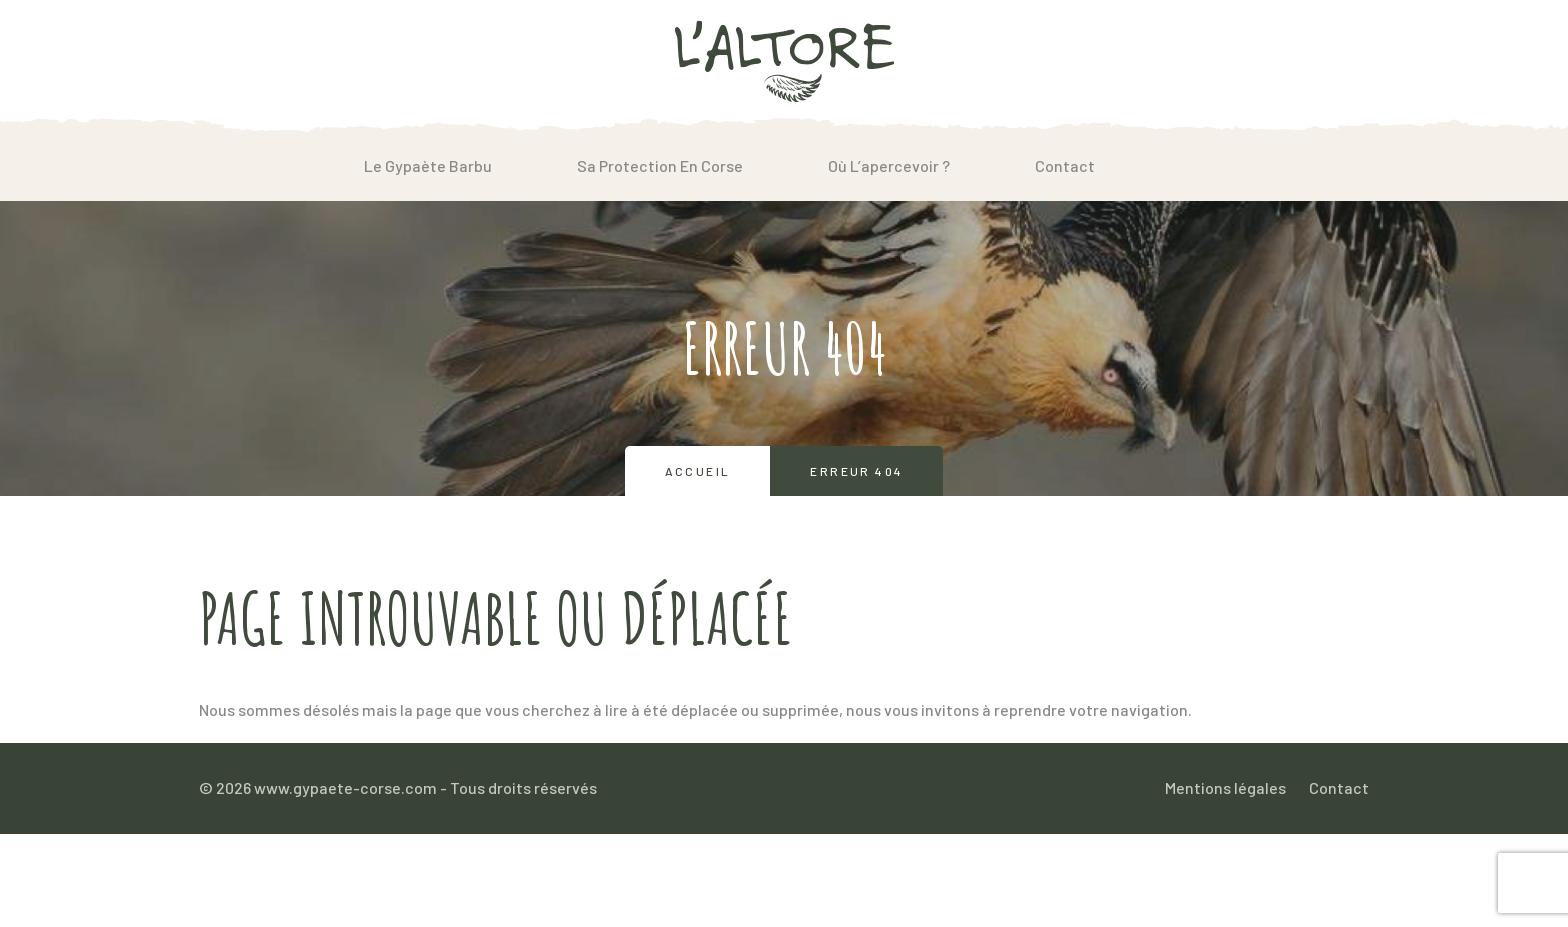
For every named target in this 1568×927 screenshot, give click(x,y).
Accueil (698, 471)
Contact (1065, 165)
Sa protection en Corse (660, 165)
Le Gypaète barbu (428, 165)
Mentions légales (1225, 787)
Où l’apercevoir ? (889, 165)
